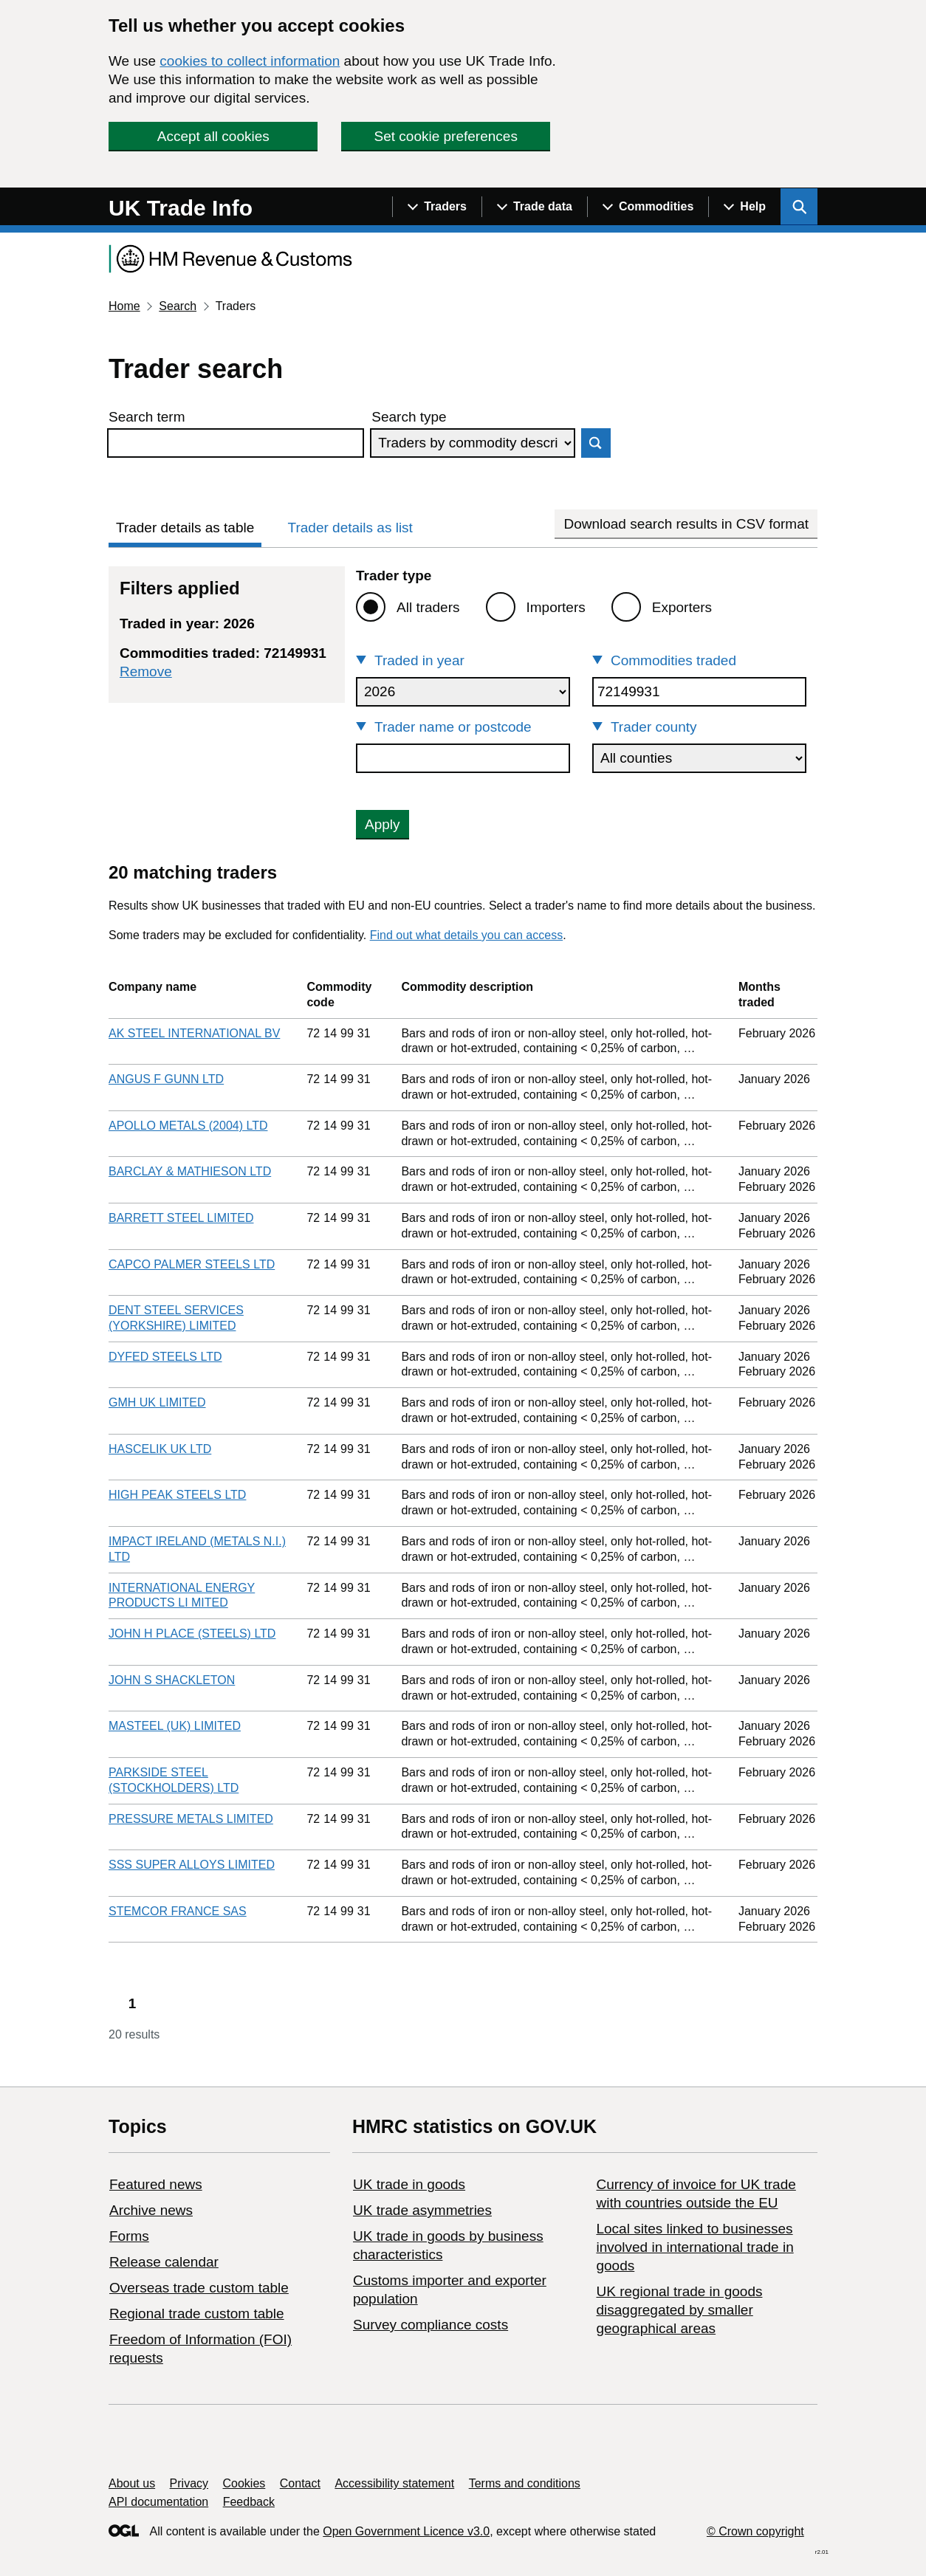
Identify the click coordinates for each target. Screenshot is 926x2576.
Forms (129, 2236)
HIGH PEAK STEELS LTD (177, 1494)
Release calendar (164, 2262)
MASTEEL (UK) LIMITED (175, 1726)
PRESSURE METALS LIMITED (191, 1819)
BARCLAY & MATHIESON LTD (190, 1171)
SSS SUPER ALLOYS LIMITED (192, 1864)
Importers (556, 607)
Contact (300, 2483)
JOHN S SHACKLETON (172, 1680)
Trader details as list (350, 527)
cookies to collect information (250, 61)
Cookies (244, 2483)
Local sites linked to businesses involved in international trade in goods (694, 2247)
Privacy (189, 2483)
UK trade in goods (409, 2184)
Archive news (151, 2210)
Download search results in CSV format (686, 524)
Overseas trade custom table (199, 2287)
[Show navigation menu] (436, 206)
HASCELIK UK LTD (160, 1449)
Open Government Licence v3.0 (406, 2531)
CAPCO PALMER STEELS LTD (192, 1264)
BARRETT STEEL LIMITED (181, 1218)
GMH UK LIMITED (157, 1402)
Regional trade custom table (196, 2313)
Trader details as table (185, 527)
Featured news (155, 2184)
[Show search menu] (799, 206)
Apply (382, 824)
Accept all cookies (213, 136)
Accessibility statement (394, 2483)
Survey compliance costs (430, 2324)
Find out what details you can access (466, 935)
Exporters (682, 607)
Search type (408, 417)
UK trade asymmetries (422, 2210)
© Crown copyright (755, 2531)
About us (132, 2483)
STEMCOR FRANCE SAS (178, 1911)
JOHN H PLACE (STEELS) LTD (192, 1633)
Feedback (249, 2502)
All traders (428, 607)
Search (177, 306)
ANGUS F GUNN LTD (166, 1079)
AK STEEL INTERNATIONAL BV (194, 1033)
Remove (146, 671)
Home (124, 306)
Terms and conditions (524, 2483)
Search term (147, 417)
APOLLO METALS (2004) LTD (188, 1125)
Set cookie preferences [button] (446, 136)
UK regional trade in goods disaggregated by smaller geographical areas (679, 2310)
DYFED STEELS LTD (165, 1356)
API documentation (158, 2502)
